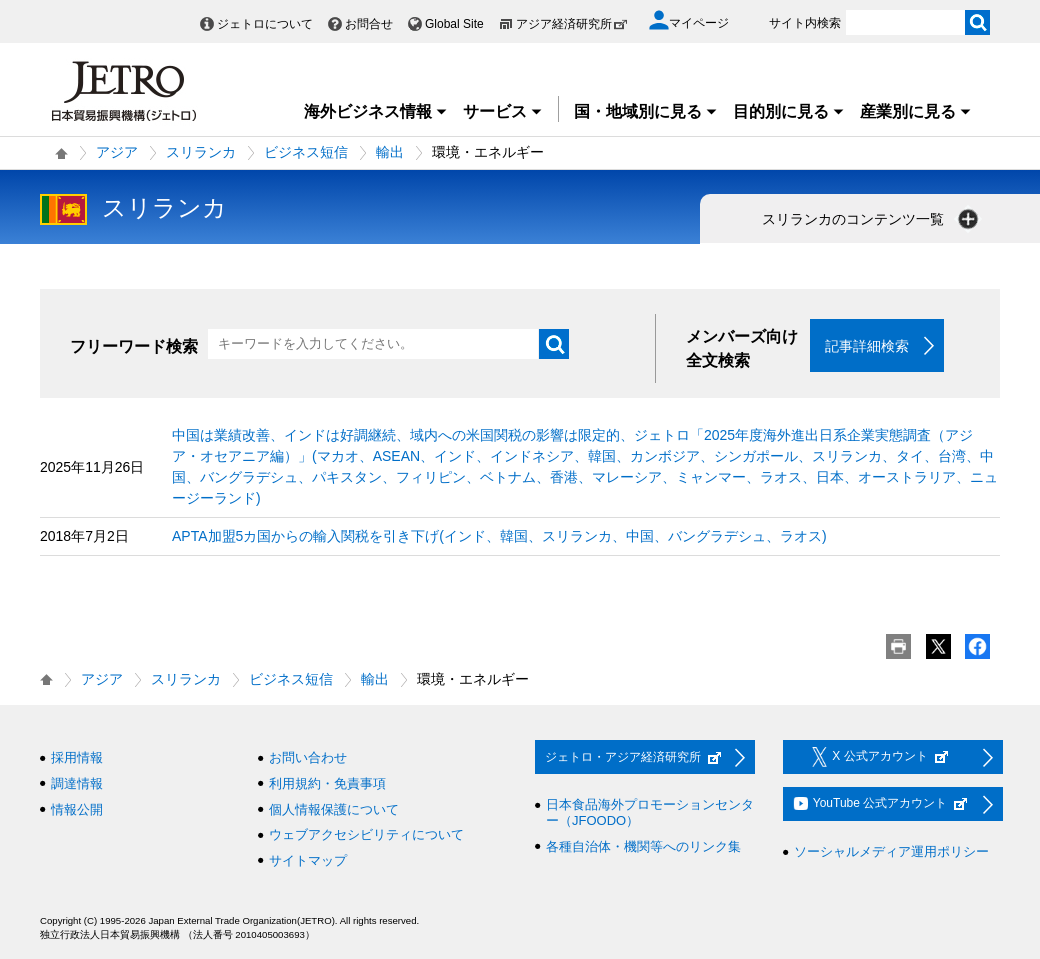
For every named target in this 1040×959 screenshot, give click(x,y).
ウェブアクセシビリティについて (366, 835)
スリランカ (201, 152)
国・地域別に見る (646, 111)
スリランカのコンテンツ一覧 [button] (872, 219)
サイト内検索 (805, 23)
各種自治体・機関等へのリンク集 (643, 846)
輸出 (390, 152)
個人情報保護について (334, 809)
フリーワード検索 (134, 346)
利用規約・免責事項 (327, 783)
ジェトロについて (265, 24)
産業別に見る (916, 111)
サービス (503, 111)
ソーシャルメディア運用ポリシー (891, 852)
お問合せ (369, 24)
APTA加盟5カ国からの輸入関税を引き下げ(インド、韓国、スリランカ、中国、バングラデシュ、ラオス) (499, 537)
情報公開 (77, 809)
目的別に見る (789, 111)
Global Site (454, 24)
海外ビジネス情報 (376, 111)
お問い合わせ (308, 758)
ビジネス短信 (306, 152)
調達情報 (77, 783)
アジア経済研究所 (572, 24)
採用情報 (77, 758)
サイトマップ (308, 860)
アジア (117, 152)
